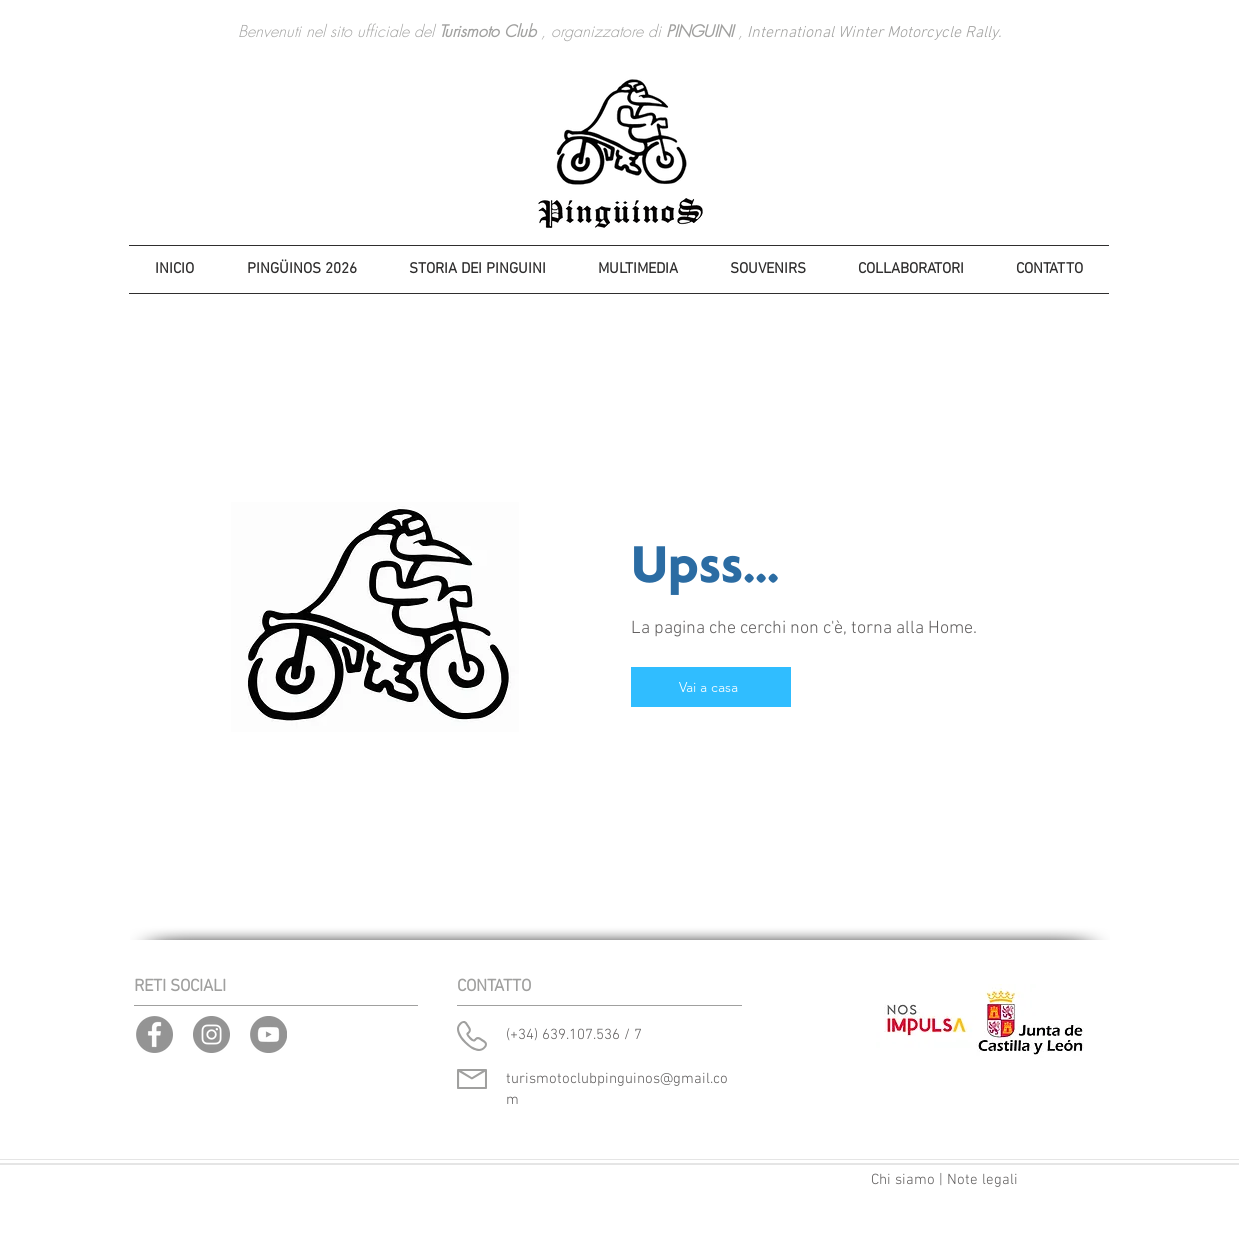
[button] (477, 269)
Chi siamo (903, 1180)
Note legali (982, 1180)
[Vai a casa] (711, 687)
